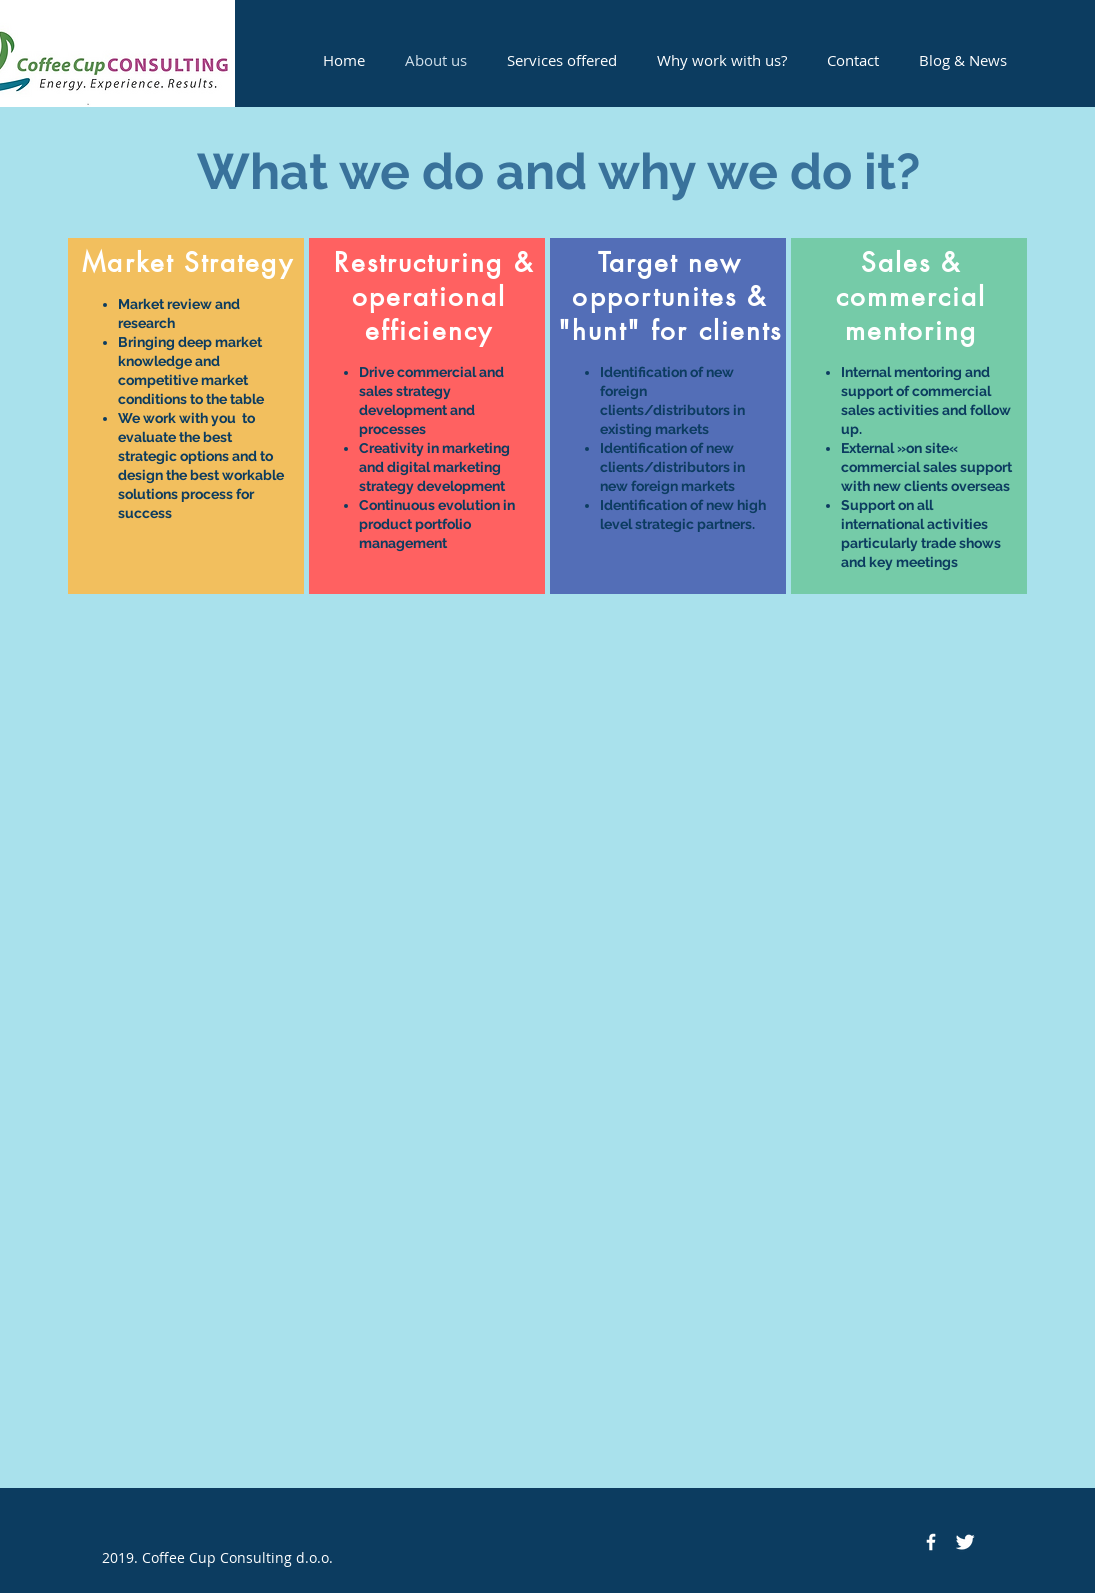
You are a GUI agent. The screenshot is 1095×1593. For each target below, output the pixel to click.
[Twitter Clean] (965, 1542)
